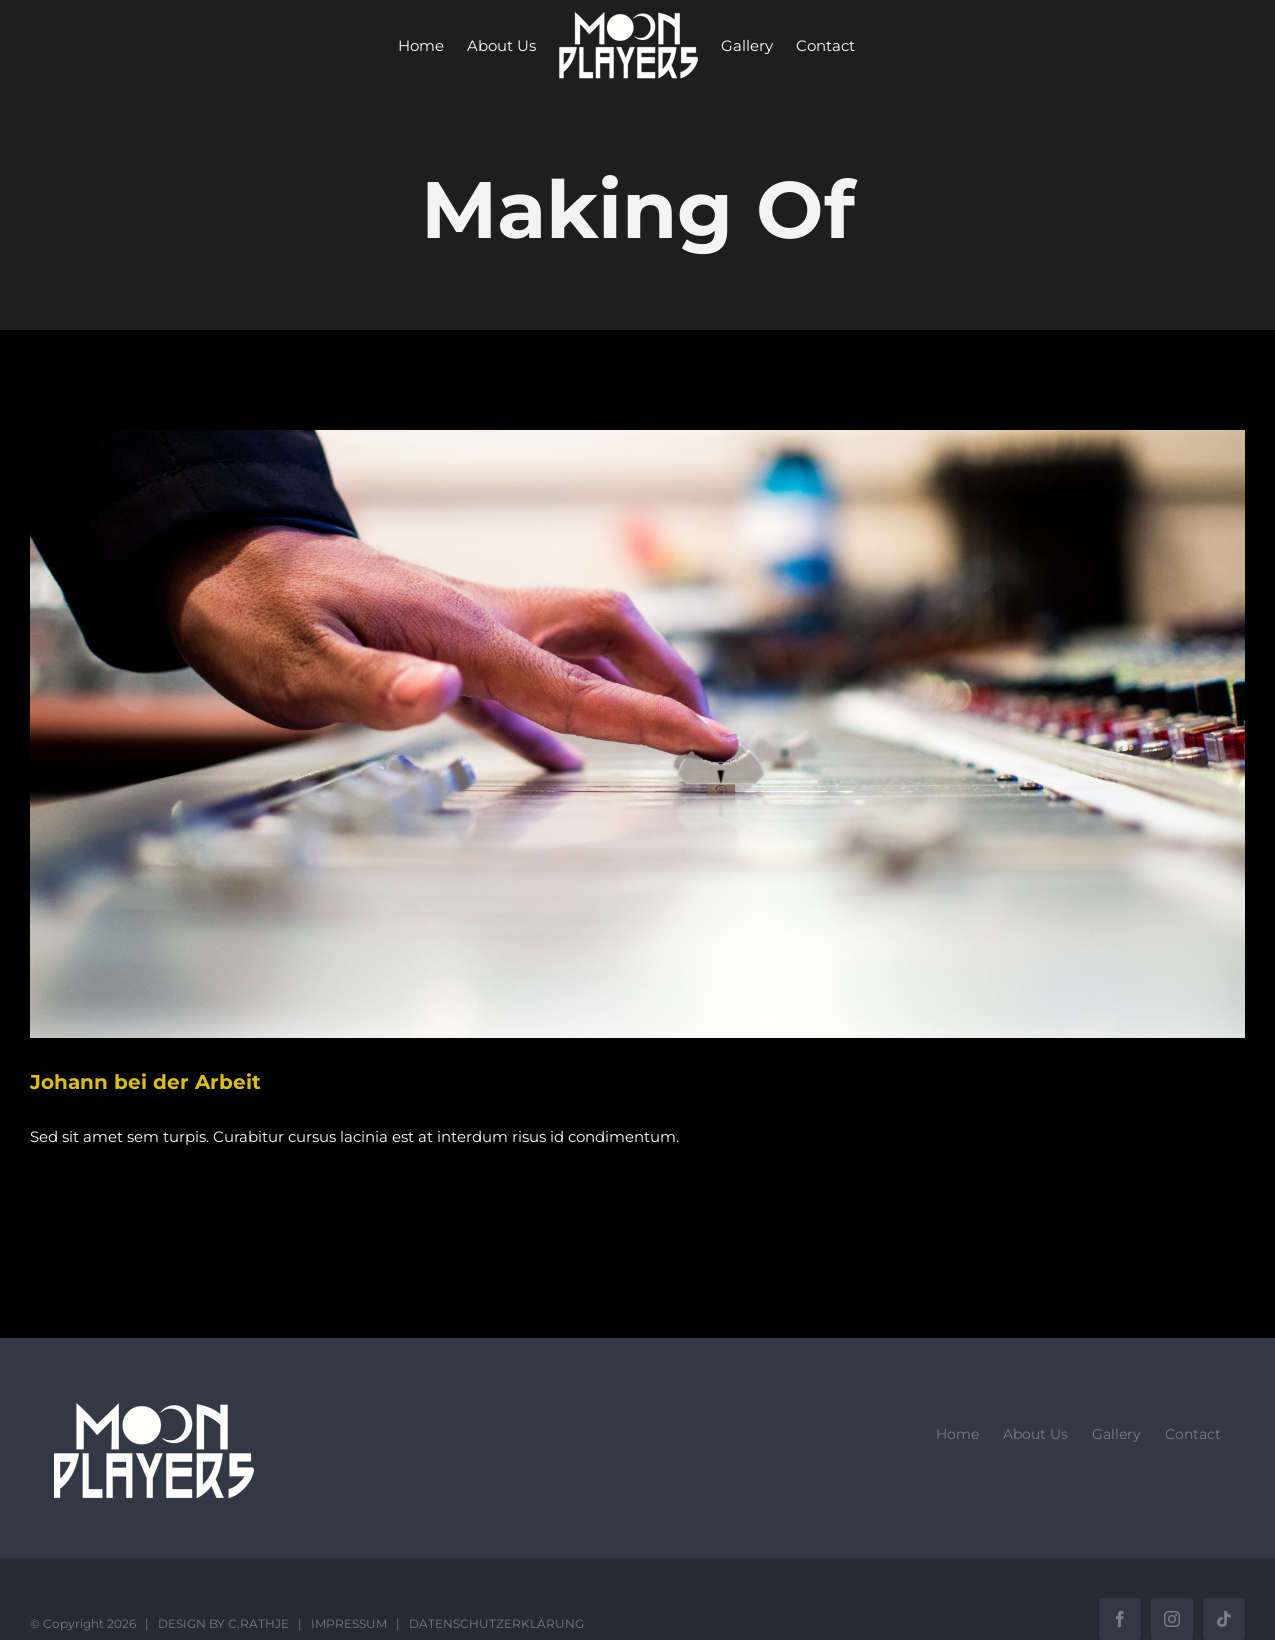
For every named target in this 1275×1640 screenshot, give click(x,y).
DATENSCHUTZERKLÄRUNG (496, 1623)
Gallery (1116, 1434)
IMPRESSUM (349, 1623)
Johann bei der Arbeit (145, 1082)
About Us (1035, 1434)
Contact (1193, 1434)
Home (957, 1434)
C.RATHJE (258, 1623)
